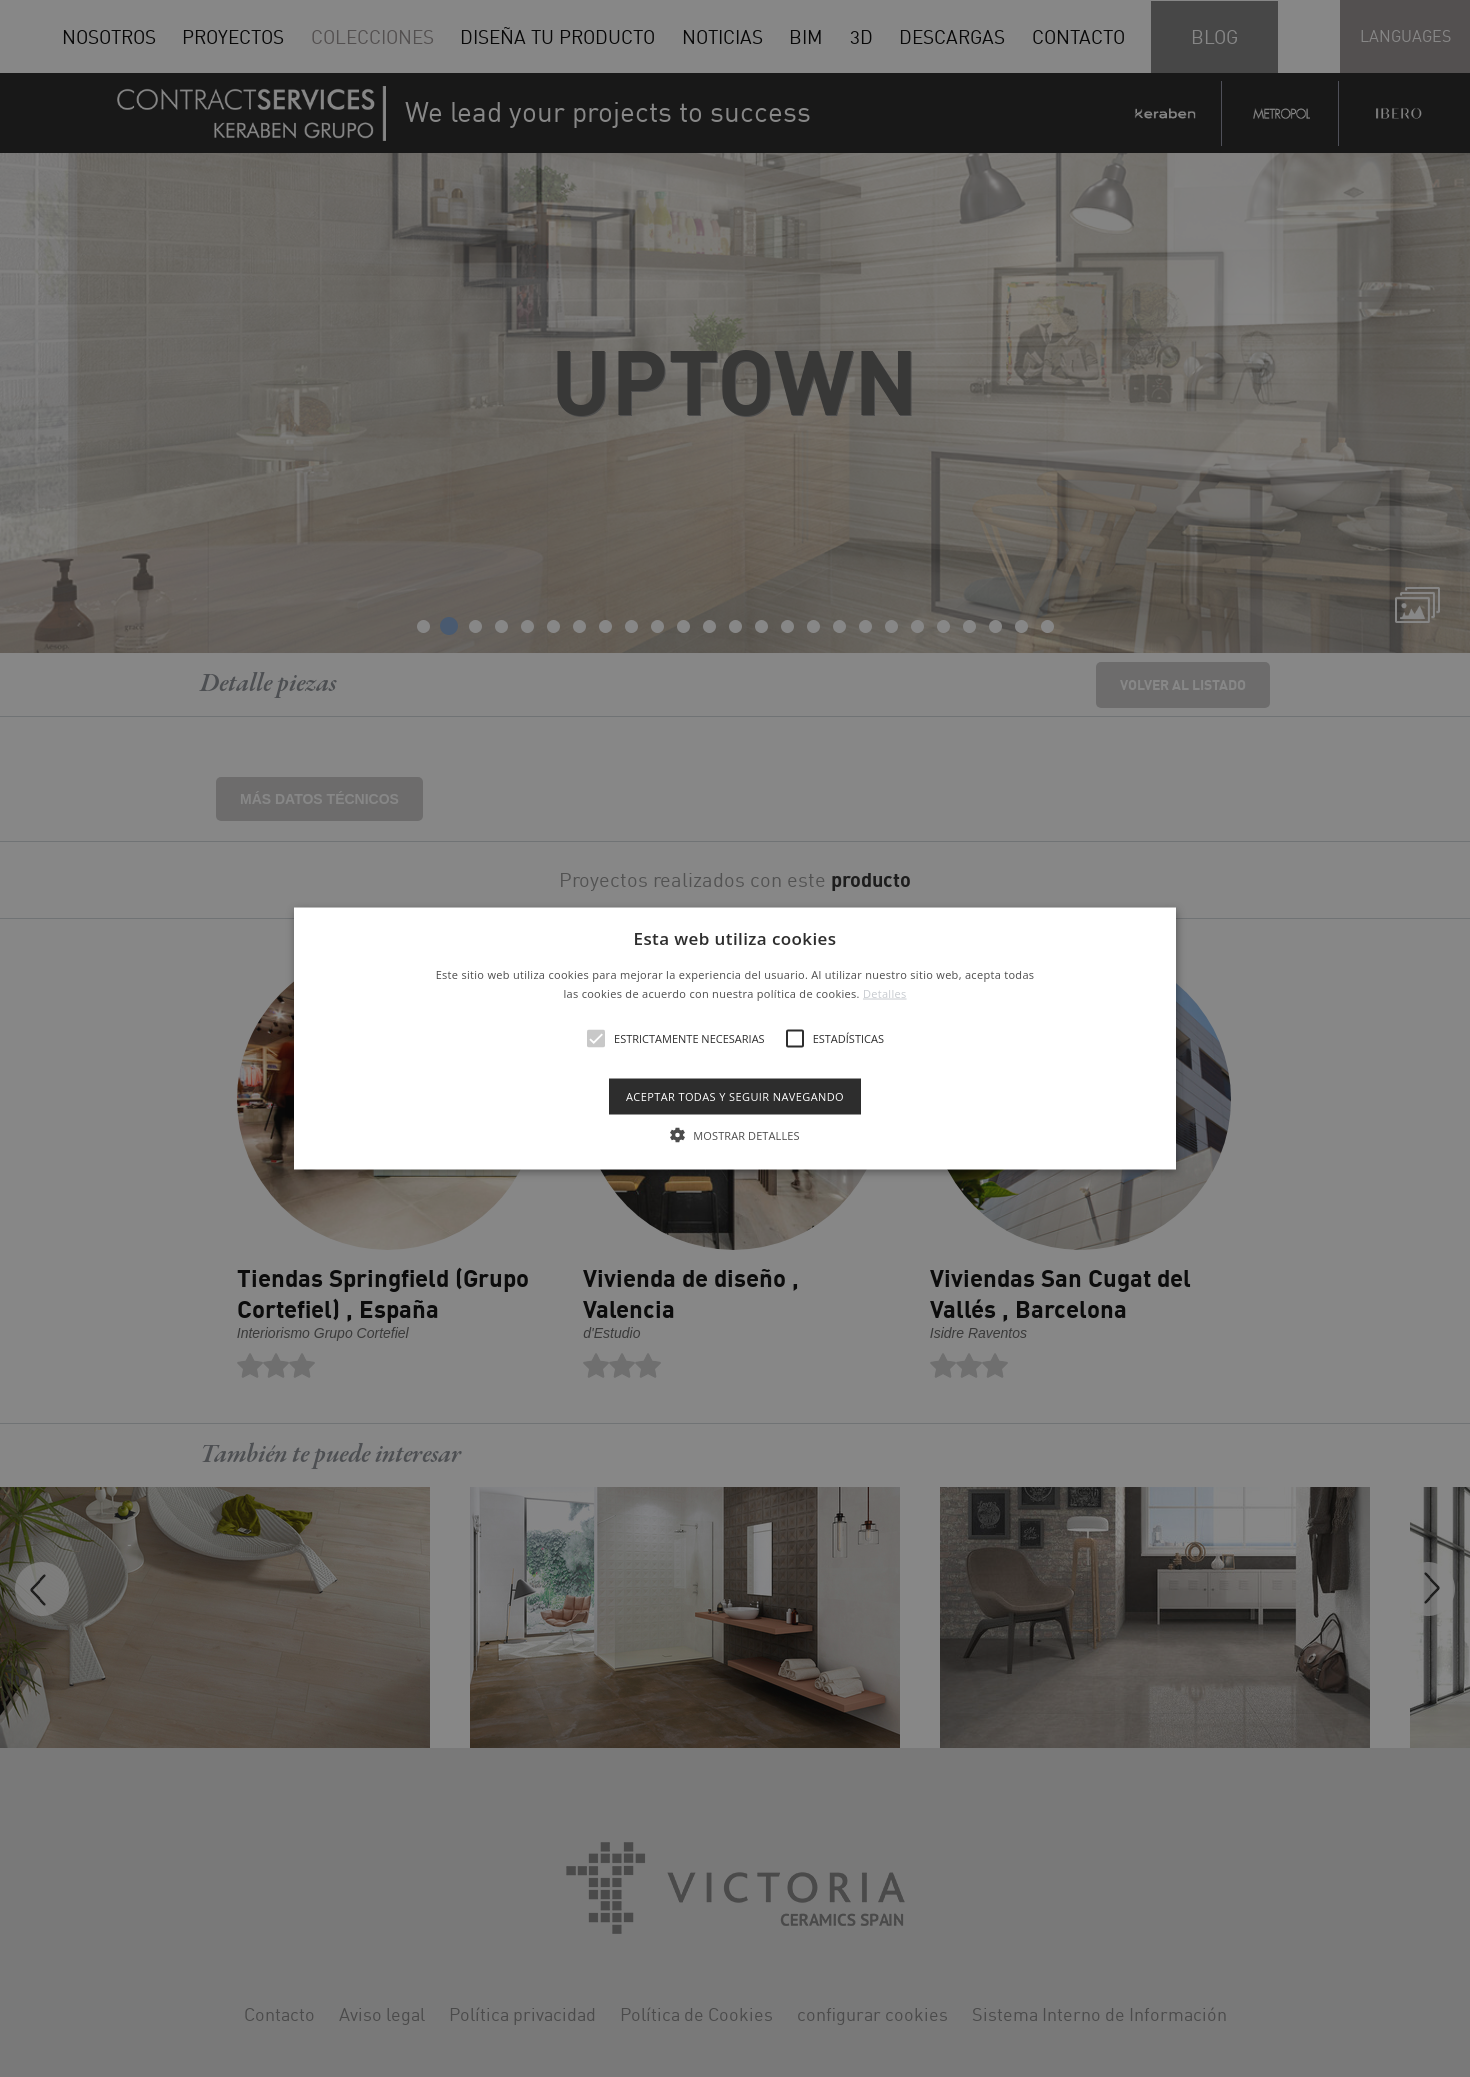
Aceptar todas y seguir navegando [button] (735, 1096)
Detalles (885, 993)
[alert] (735, 1038)
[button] (735, 1038)
